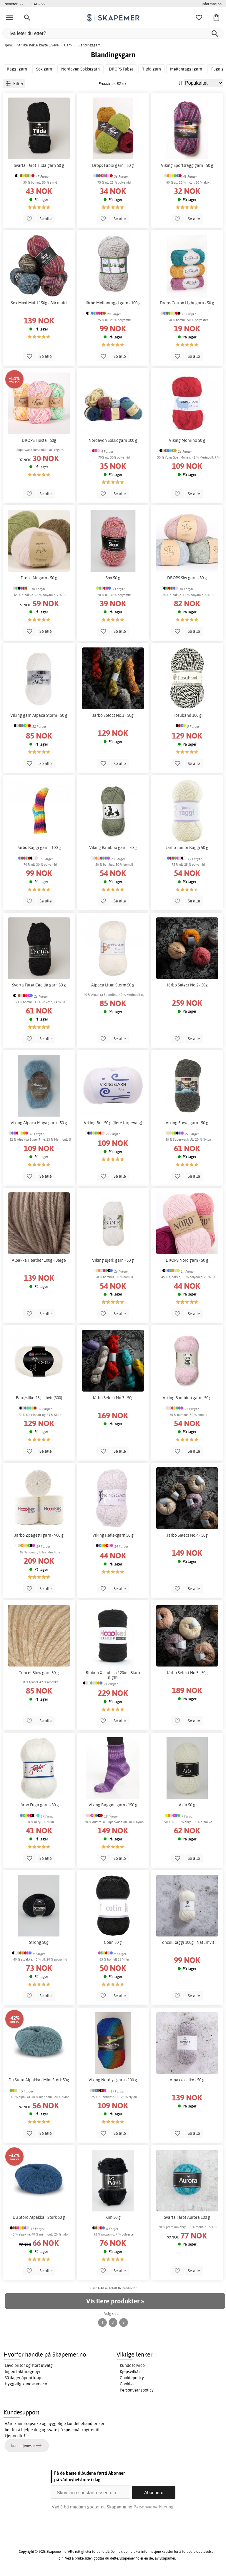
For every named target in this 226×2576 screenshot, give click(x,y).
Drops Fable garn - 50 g (113, 165)
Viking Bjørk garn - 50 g (113, 1260)
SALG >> (38, 3)
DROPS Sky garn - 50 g (187, 577)
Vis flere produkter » (115, 2301)
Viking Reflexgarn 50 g (113, 1535)
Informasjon (212, 3)
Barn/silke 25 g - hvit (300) (39, 1397)
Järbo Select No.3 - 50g (113, 1397)
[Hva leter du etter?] (113, 33)
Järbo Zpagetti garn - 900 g (39, 1535)
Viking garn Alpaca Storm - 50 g (38, 715)
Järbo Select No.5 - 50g (187, 1672)
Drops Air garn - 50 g (39, 577)
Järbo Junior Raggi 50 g (187, 847)
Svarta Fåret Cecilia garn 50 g (39, 985)
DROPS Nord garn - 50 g (187, 1260)
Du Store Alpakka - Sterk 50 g (39, 2217)
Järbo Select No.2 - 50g (187, 985)
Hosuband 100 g (187, 715)
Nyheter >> (13, 3)
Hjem (8, 45)
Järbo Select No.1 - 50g (113, 715)
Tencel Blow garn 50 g (39, 1672)
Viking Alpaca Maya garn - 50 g (39, 1122)
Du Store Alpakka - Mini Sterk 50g (39, 2079)
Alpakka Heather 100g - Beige (39, 1260)
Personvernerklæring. (154, 2506)
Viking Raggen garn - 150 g (113, 1805)
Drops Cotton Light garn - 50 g (187, 303)
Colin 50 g (113, 1942)
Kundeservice (132, 2365)
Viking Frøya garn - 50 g (187, 1122)
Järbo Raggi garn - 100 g (39, 847)
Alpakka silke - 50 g (187, 2079)
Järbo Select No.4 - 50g (187, 1535)
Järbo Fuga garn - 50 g (39, 1805)
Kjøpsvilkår (130, 2371)
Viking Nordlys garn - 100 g (113, 2079)
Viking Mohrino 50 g (187, 440)
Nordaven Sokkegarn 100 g (113, 440)
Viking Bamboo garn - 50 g (113, 847)
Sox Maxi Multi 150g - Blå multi (39, 303)
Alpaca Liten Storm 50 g (112, 985)
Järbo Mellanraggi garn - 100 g (113, 303)
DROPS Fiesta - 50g (39, 440)
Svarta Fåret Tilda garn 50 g (39, 165)
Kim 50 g (113, 2217)
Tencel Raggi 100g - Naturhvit (187, 1942)
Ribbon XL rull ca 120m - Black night (113, 1675)
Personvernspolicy (137, 2390)
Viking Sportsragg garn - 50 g (187, 165)
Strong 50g (39, 1942)
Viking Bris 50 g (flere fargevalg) (113, 1122)
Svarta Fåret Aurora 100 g (187, 2217)
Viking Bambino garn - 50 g (187, 1397)
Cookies (127, 2384)
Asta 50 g (187, 1805)
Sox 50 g (113, 577)
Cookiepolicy (132, 2377)
